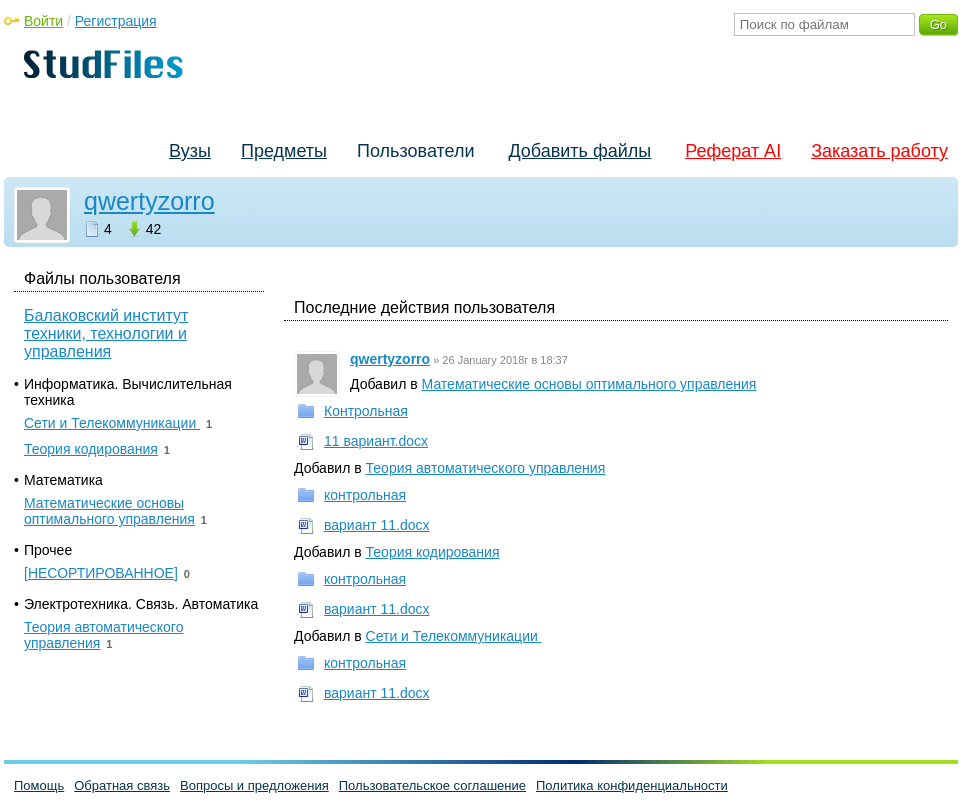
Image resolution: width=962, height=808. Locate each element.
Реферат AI (733, 151)
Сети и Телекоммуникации (454, 636)
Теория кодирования (433, 552)
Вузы (190, 151)
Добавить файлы (579, 151)
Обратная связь (122, 785)
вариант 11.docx (377, 525)
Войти (43, 21)
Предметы (284, 151)
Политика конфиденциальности (632, 785)
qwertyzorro (149, 201)
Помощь (39, 785)
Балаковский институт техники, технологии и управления (106, 333)
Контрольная (366, 411)
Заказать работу (879, 151)
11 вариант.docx (376, 441)
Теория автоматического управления (486, 468)
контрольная (365, 495)
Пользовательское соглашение (432, 785)
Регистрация (116, 21)
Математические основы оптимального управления (589, 384)
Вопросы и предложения (254, 785)
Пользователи (415, 151)
